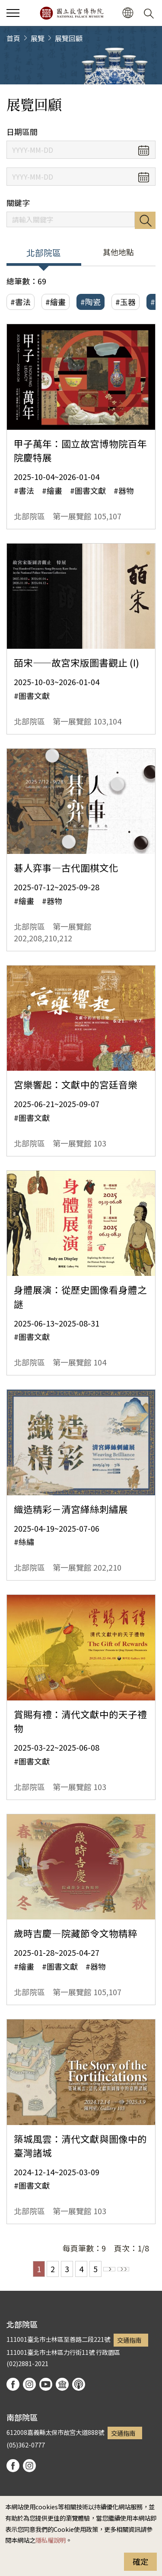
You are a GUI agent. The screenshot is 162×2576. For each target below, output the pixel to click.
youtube (45, 2384)
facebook (12, 2384)
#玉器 (125, 301)
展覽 (37, 38)
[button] (128, 13)
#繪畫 (55, 301)
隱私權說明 (50, 2539)
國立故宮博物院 (71, 13)
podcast (78, 2384)
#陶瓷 (90, 301)
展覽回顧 (69, 38)
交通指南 (129, 2339)
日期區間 (22, 131)
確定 (140, 2561)
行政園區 (108, 2352)
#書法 (20, 301)
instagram (29, 2384)
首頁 (13, 38)
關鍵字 (18, 202)
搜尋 (145, 220)
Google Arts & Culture (62, 2384)
